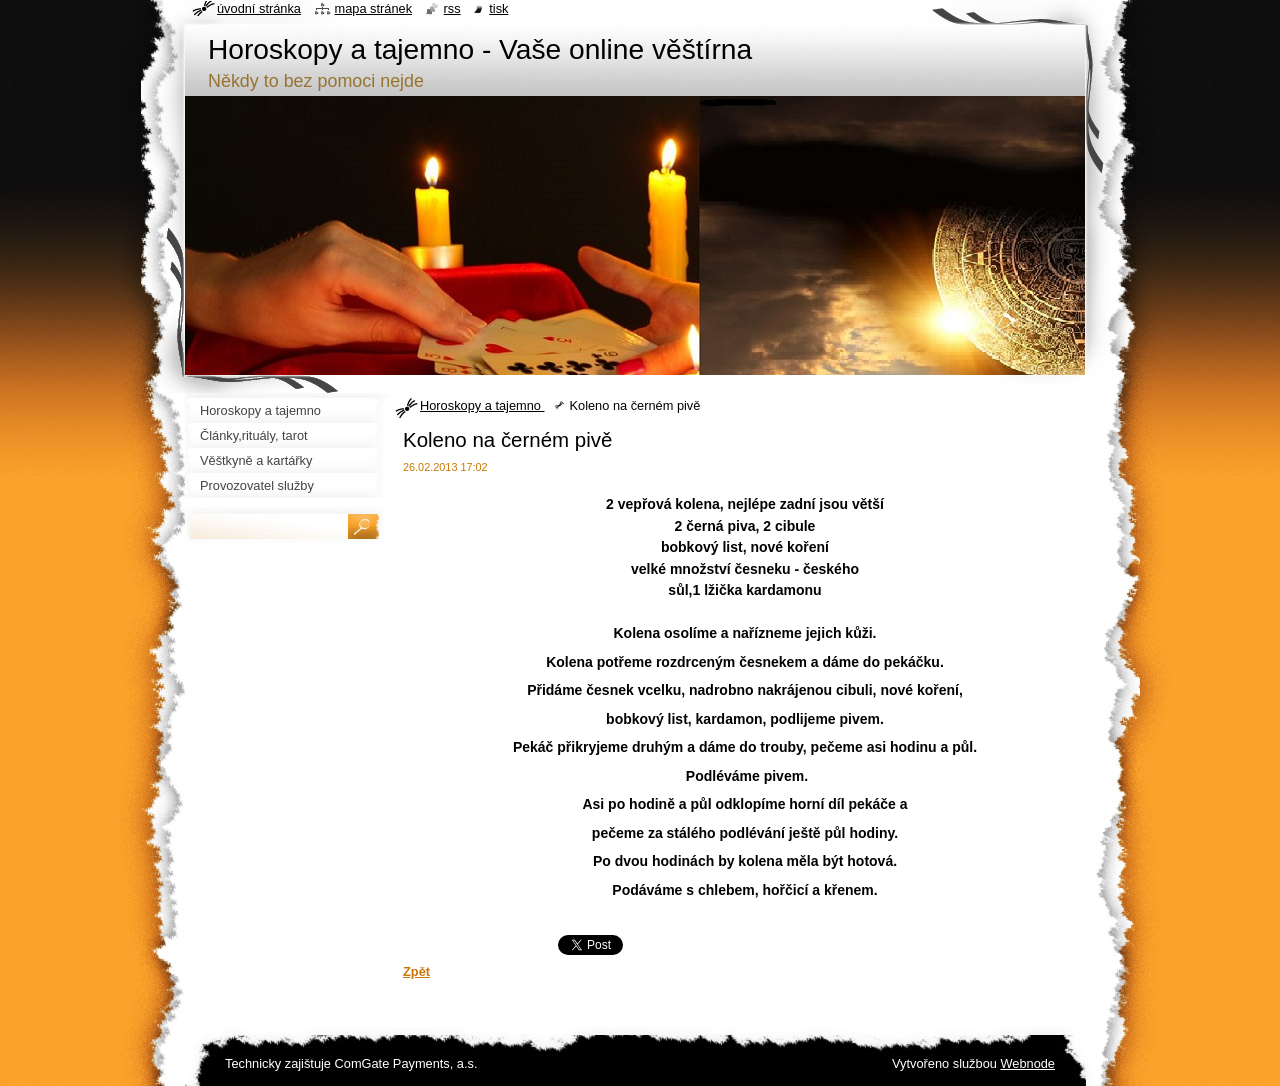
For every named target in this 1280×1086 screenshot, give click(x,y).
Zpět (416, 971)
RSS (452, 8)
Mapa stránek (374, 8)
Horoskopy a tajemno (482, 405)
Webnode (1027, 1063)
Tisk (498, 8)
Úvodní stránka (259, 8)
